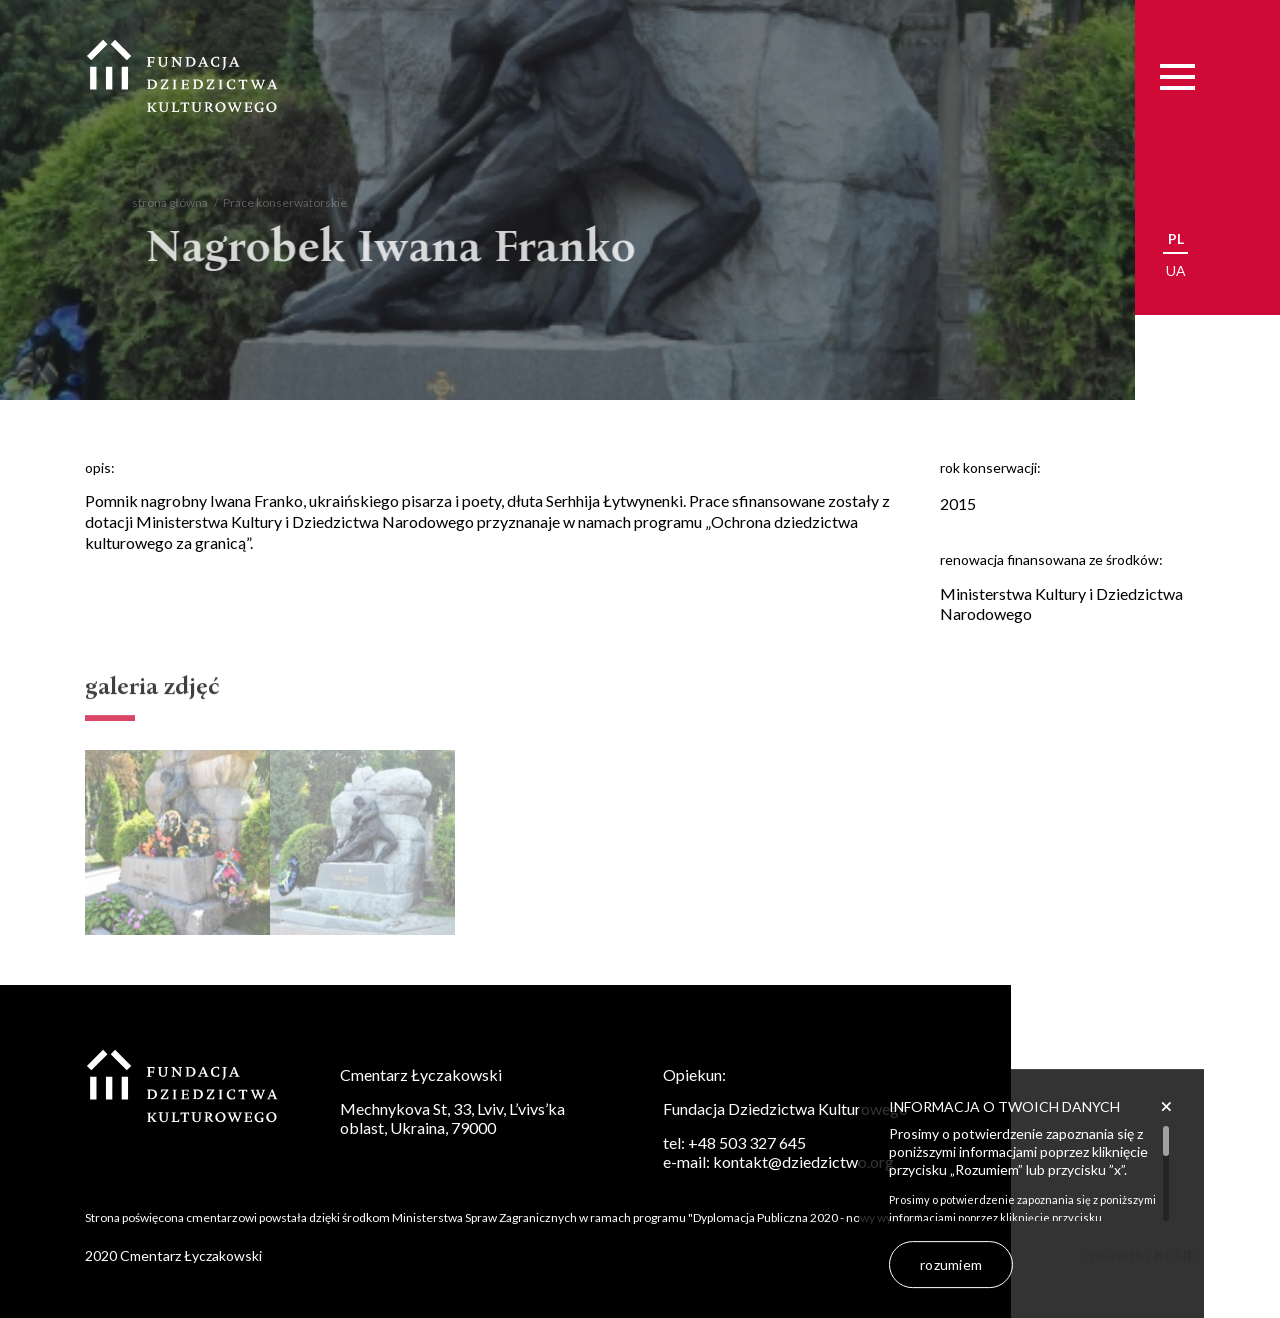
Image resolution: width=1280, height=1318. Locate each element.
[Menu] (1177, 76)
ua (1176, 270)
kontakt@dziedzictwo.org (803, 1161)
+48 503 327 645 (747, 1142)
